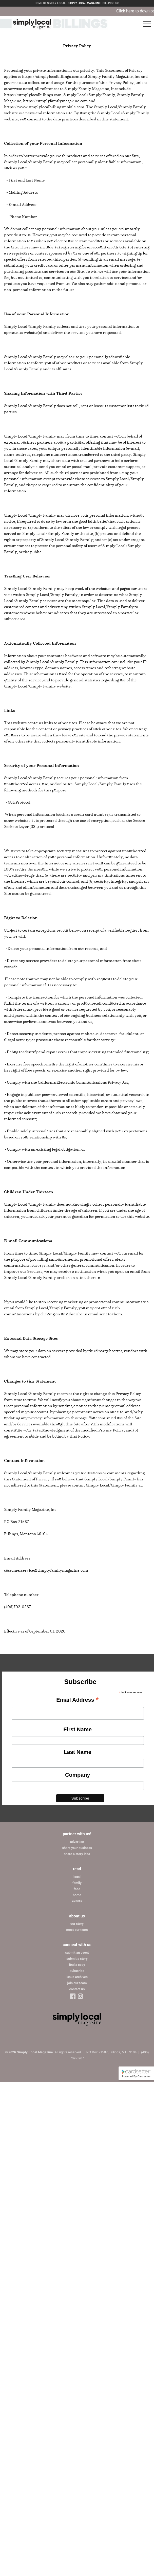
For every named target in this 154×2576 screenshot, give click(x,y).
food (77, 1889)
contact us (77, 1989)
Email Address (77, 1700)
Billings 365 (111, 3)
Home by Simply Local (50, 3)
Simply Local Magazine (84, 3)
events (77, 1901)
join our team (77, 1983)
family (77, 1883)
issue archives (77, 1977)
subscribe (77, 1971)
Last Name (77, 1752)
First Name (77, 1729)
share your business (77, 1848)
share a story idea (77, 1854)
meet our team (77, 1930)
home (77, 1895)
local (77, 1877)
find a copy (77, 1965)
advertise (77, 1842)
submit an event (77, 1952)
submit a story (76, 1959)
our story (77, 1924)
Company (77, 1775)
